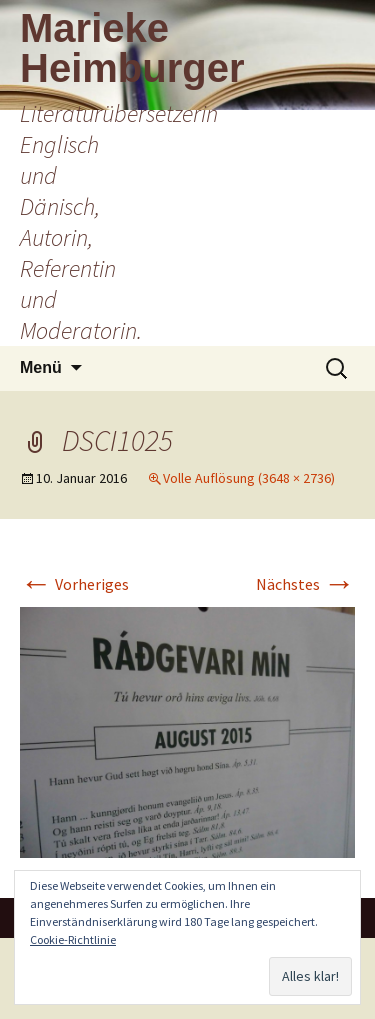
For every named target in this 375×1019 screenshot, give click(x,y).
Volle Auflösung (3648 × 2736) (249, 478)
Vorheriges (74, 584)
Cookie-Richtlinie (73, 939)
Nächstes (305, 584)
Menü (41, 367)
